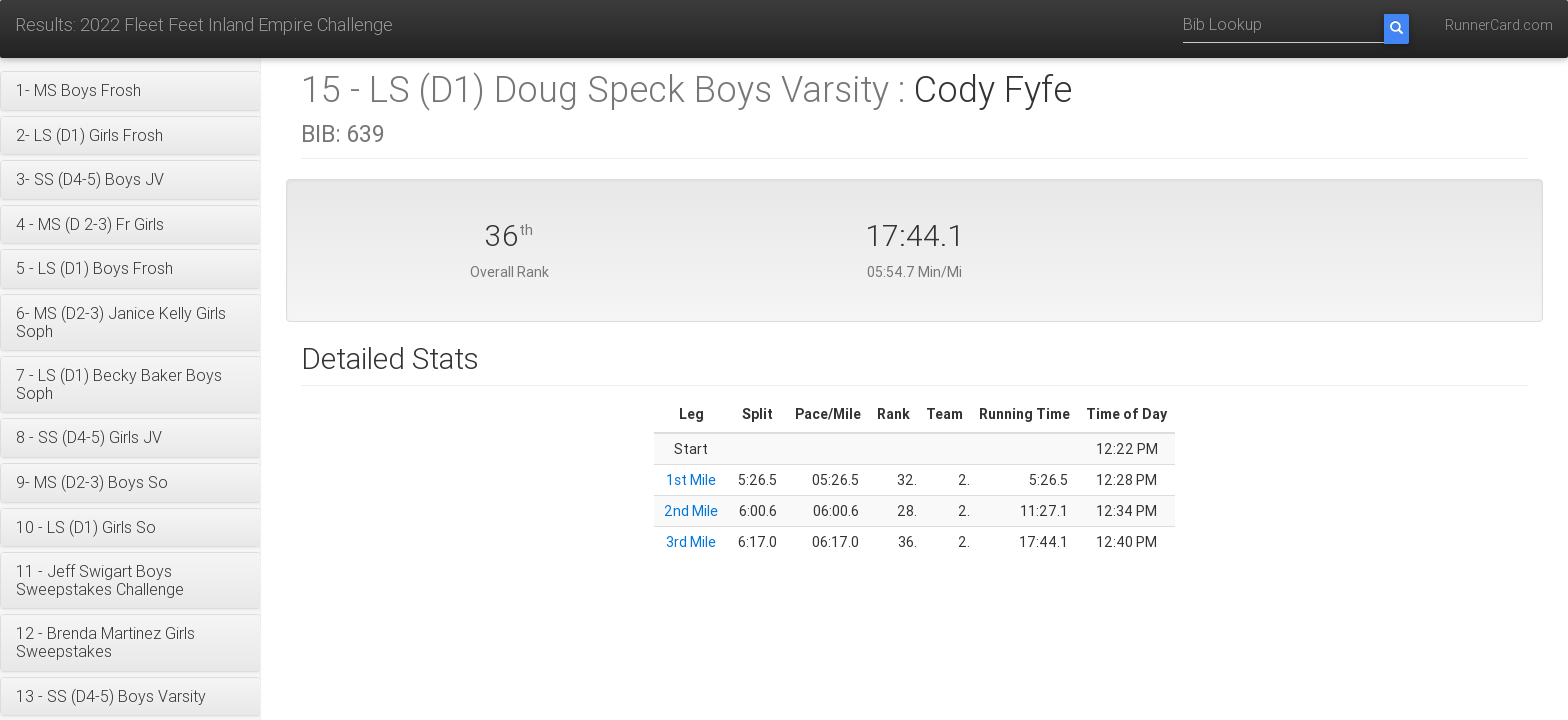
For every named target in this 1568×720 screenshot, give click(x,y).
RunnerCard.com (1499, 25)
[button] (130, 91)
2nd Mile (691, 511)
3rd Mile (691, 542)
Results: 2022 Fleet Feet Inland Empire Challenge (204, 24)
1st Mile (691, 480)
